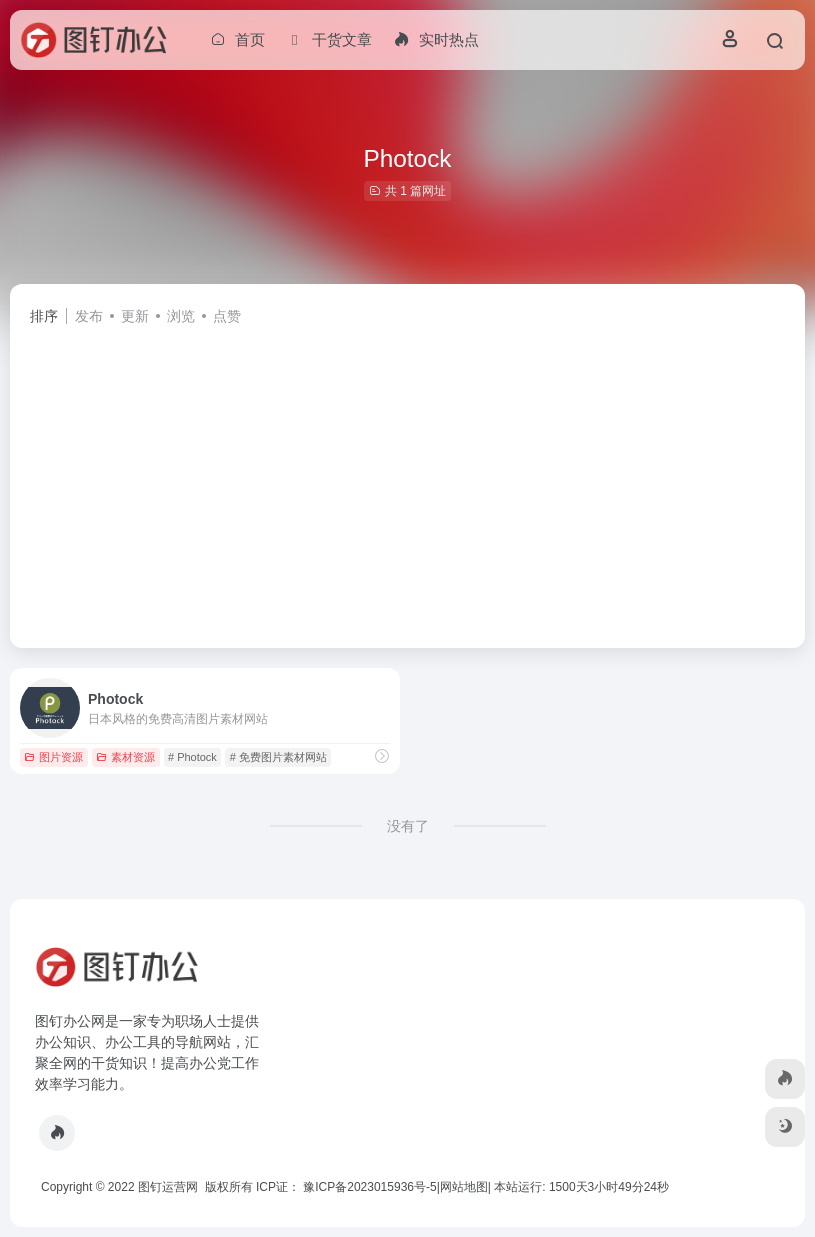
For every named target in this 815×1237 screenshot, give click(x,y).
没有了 (408, 826)
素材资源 (125, 757)
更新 (135, 316)
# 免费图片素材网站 (278, 757)
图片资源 (53, 757)
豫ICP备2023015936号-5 (369, 1187)
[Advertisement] (407, 478)
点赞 (227, 316)
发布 (89, 316)
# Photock (192, 757)
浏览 (181, 316)
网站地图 (464, 1187)
